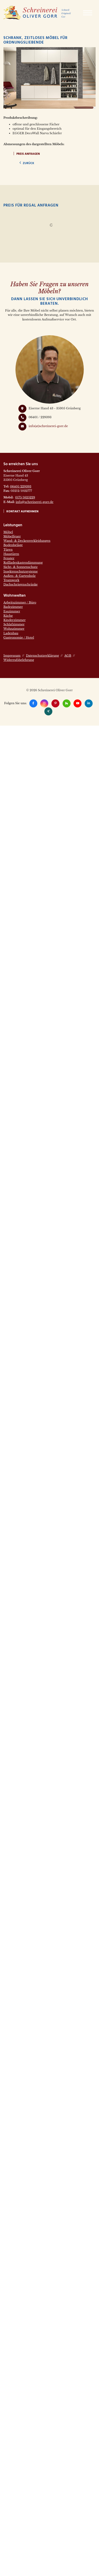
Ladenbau (10, 633)
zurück (28, 163)
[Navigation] (88, 13)
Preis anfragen (28, 154)
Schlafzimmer (14, 624)
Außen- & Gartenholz (19, 576)
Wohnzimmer (13, 628)
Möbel (8, 532)
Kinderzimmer (14, 620)
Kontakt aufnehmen (22, 511)
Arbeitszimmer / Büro (19, 602)
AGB (67, 655)
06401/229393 (20, 486)
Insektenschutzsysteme (20, 571)
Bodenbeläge (13, 545)
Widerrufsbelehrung (18, 660)
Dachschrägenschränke (20, 584)
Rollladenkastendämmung (23, 562)
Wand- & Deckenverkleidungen (26, 540)
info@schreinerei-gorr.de (34, 502)
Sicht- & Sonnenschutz (20, 567)
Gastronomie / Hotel (18, 637)
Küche (8, 615)
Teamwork (11, 580)
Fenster (8, 558)
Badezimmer (13, 607)
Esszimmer (11, 611)
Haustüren (11, 554)
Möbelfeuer (12, 536)
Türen (8, 549)
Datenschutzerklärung (42, 655)
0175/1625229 (25, 497)
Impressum (11, 655)
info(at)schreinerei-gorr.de (48, 426)
